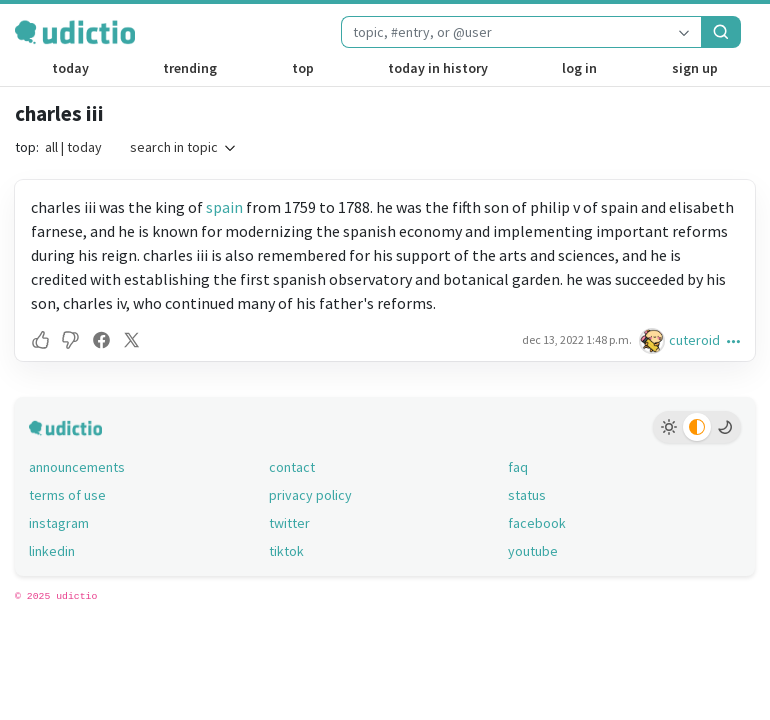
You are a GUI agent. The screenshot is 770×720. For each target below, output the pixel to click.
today (70, 68)
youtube (533, 551)
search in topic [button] (184, 147)
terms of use (67, 495)
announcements (77, 467)
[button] (43, 340)
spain (224, 207)
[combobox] (504, 32)
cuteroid (694, 340)
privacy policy (310, 495)
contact (292, 467)
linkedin (52, 551)
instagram (59, 523)
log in (579, 68)
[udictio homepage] (75, 32)
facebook (537, 523)
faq (518, 467)
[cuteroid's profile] (654, 340)
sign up (695, 68)
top (303, 68)
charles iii (59, 113)
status (527, 495)
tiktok (286, 551)
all (51, 147)
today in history (438, 68)
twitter (289, 523)
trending (190, 68)
